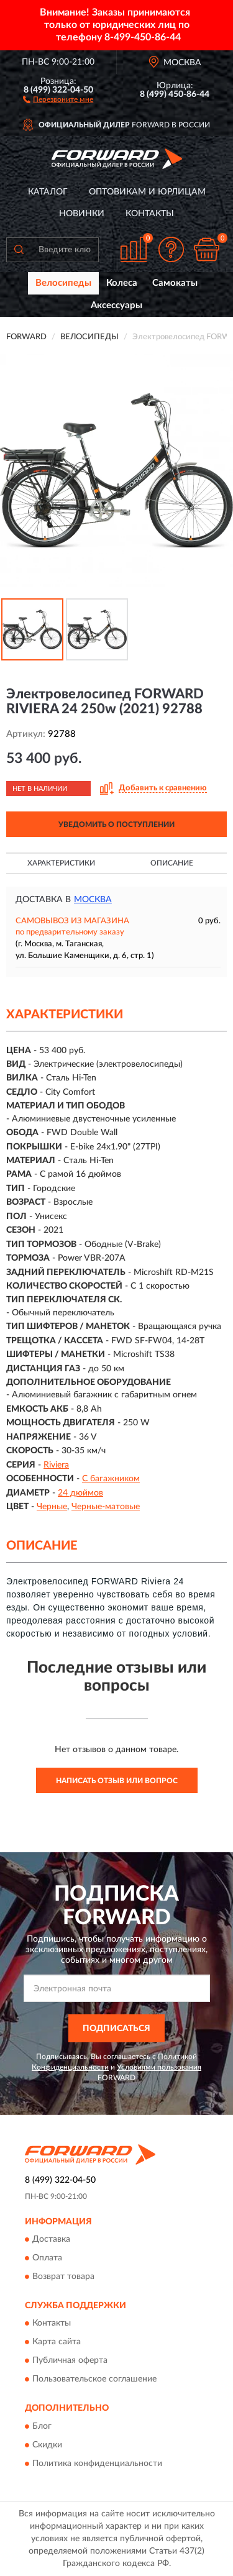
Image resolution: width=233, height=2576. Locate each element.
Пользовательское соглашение (94, 2379)
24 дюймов (80, 1493)
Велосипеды (63, 283)
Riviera (56, 1465)
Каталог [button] (48, 192)
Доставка (51, 2239)
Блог (42, 2426)
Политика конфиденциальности (97, 2463)
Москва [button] (93, 899)
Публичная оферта (69, 2361)
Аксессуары (116, 305)
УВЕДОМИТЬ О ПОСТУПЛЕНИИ (116, 824)
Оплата (47, 2258)
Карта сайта (56, 2342)
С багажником (111, 1478)
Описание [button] (171, 863)
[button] (58, 99)
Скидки (47, 2445)
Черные (52, 1506)
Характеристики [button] (61, 863)
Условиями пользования (159, 2067)
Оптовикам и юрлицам (147, 192)
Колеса (121, 283)
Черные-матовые (105, 1506)
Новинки (81, 213)
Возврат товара (63, 2276)
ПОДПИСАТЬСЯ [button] (116, 2028)
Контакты (150, 213)
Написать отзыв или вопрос (117, 1780)
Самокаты (175, 283)
